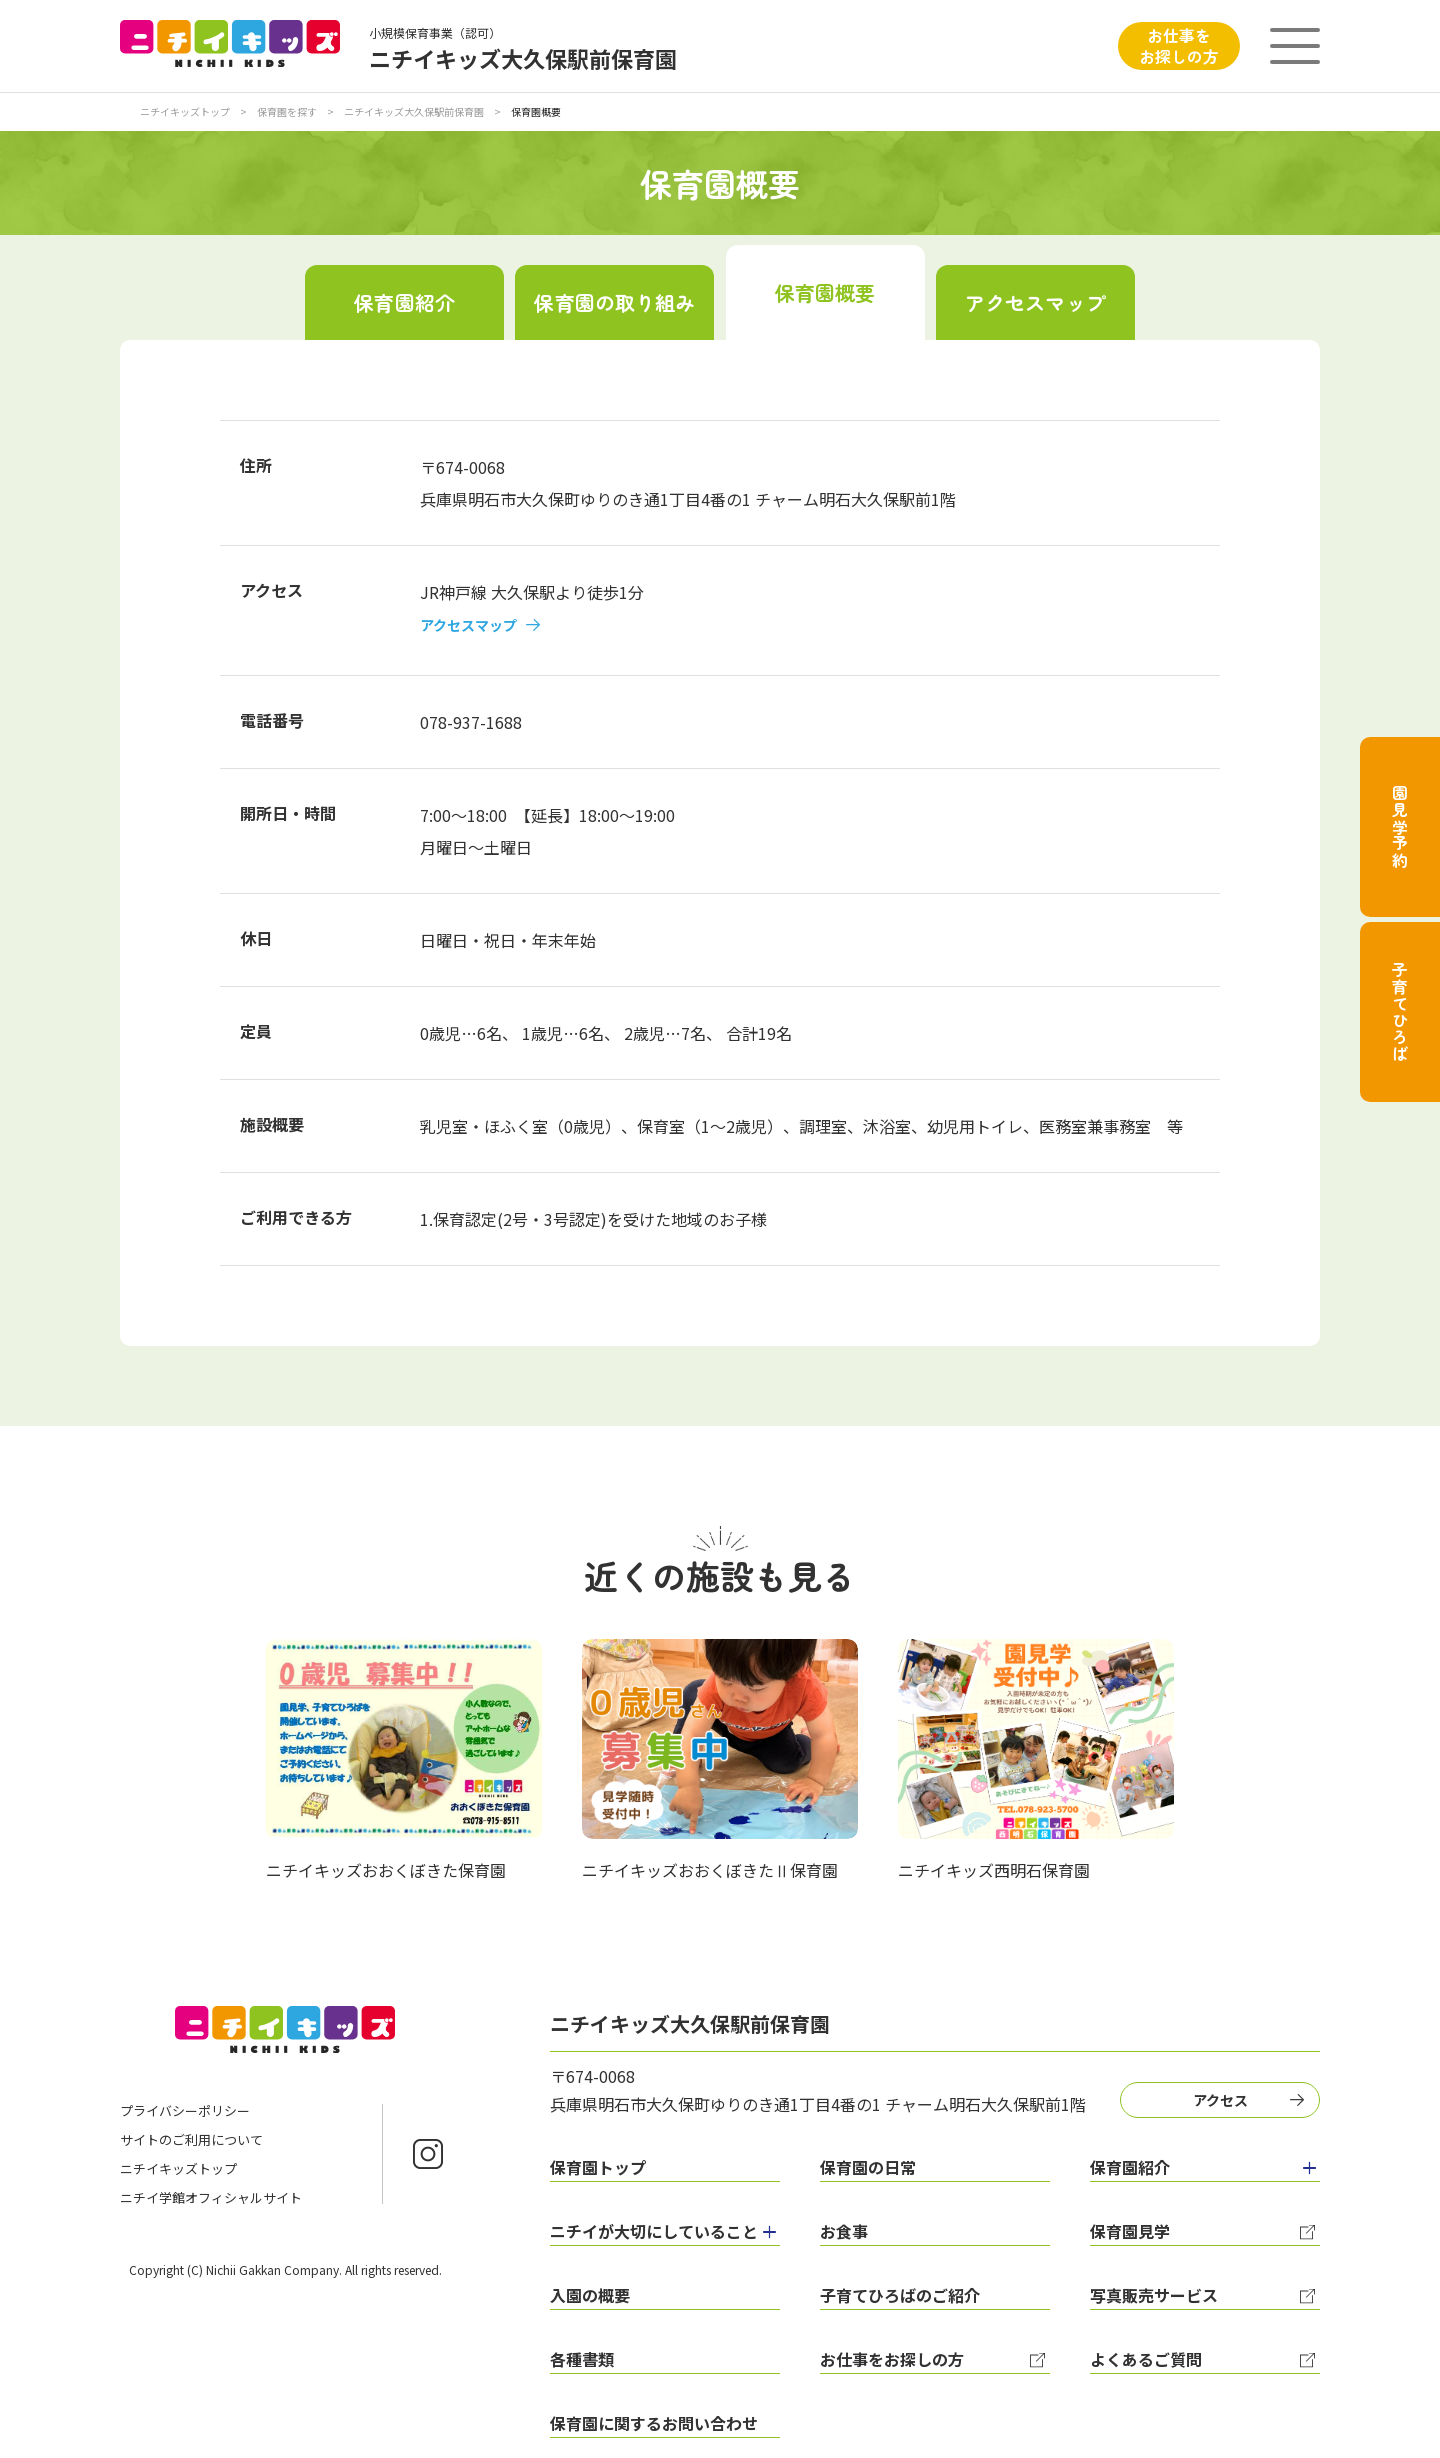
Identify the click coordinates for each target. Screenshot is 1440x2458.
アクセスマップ (1035, 302)
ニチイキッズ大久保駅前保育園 (415, 111)
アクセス (1220, 2100)
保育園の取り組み (614, 302)
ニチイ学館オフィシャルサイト (211, 2197)
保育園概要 (825, 292)
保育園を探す (288, 111)
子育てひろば (1400, 1012)
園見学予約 (1400, 827)
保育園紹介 (404, 302)
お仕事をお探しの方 (1179, 45)
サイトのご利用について (191, 2139)
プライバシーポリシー (185, 2110)
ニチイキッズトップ (185, 111)
